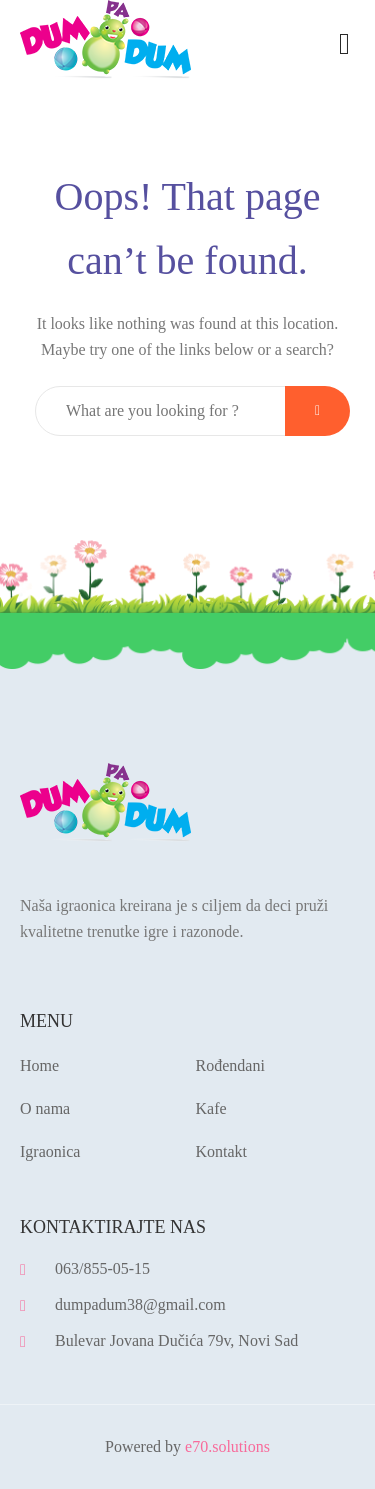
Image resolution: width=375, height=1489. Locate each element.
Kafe (211, 1108)
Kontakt (222, 1151)
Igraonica (50, 1151)
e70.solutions (227, 1446)
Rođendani (230, 1065)
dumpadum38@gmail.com (140, 1304)
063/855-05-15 (102, 1268)
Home (39, 1065)
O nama (45, 1108)
